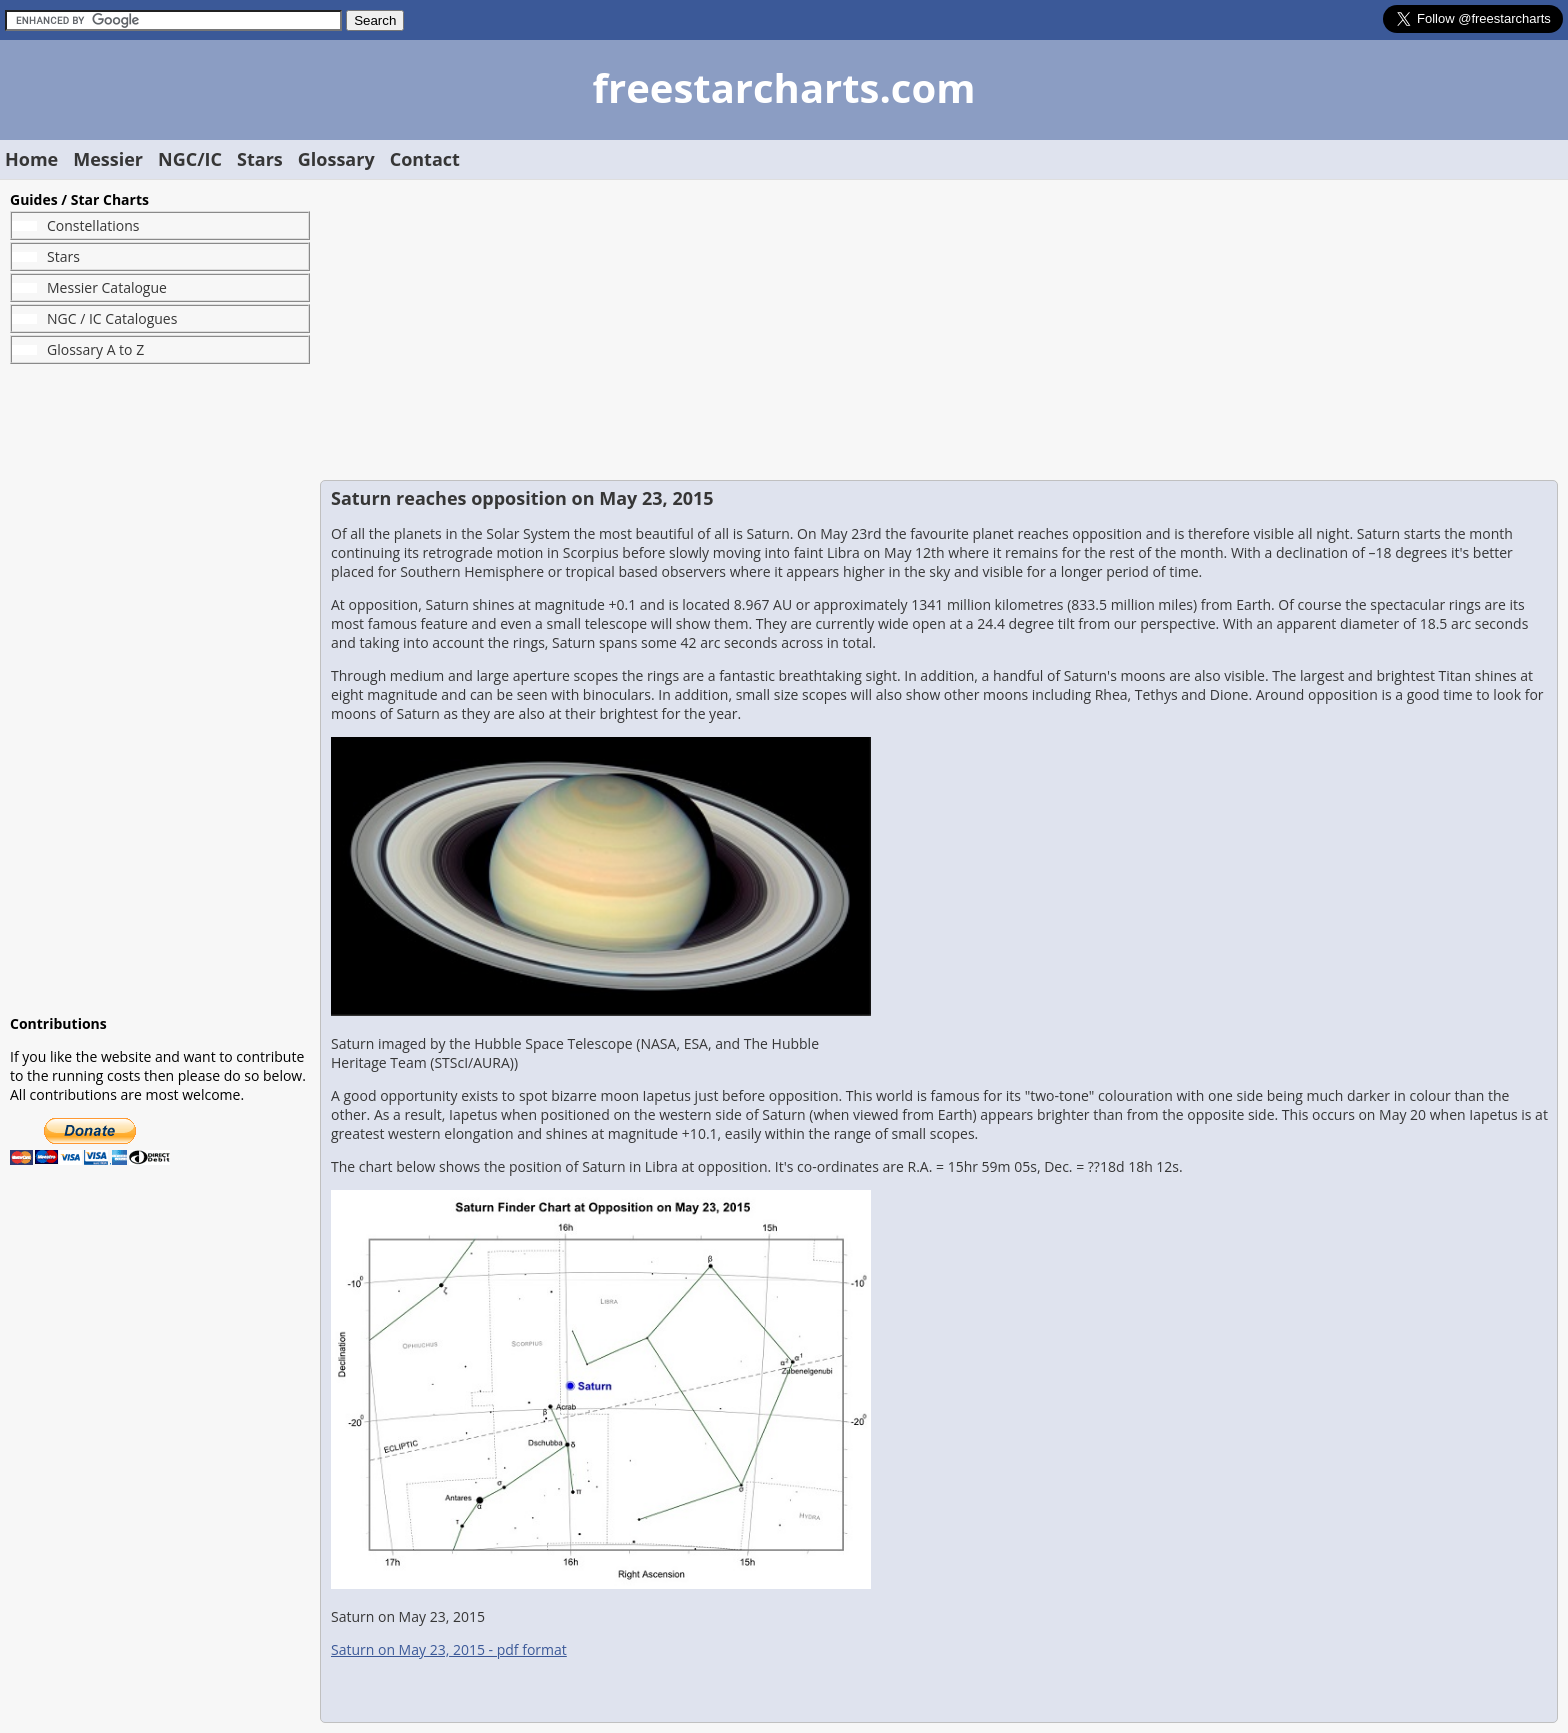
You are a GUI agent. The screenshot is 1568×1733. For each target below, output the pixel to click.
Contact (425, 159)
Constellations (93, 225)
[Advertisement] (160, 689)
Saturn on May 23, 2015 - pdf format (449, 1649)
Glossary (336, 159)
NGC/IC (190, 159)
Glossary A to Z (95, 349)
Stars (260, 159)
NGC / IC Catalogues (112, 318)
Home (31, 159)
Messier (108, 159)
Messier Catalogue (107, 287)
